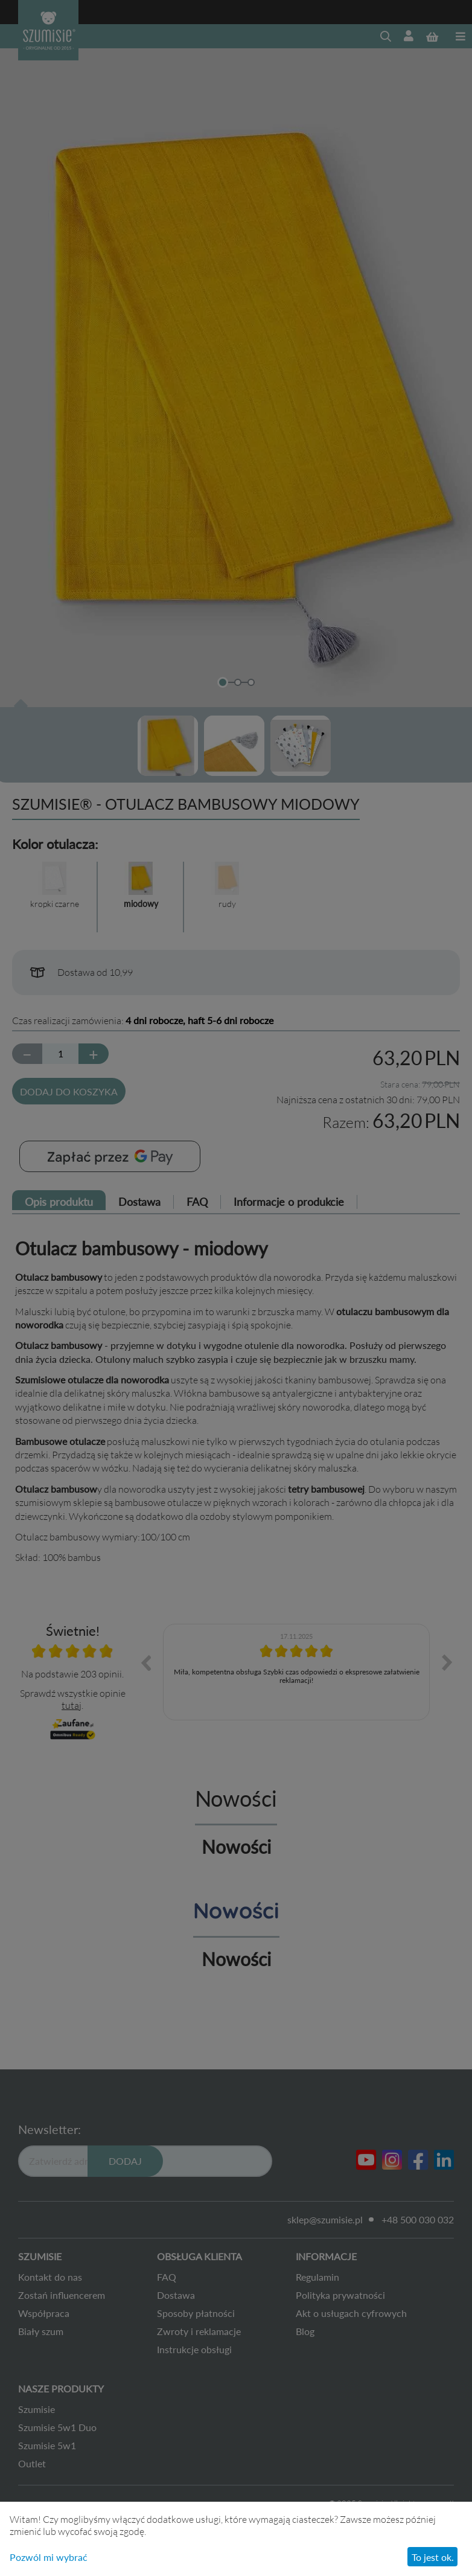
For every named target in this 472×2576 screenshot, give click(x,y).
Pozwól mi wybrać (49, 2557)
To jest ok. (433, 2557)
